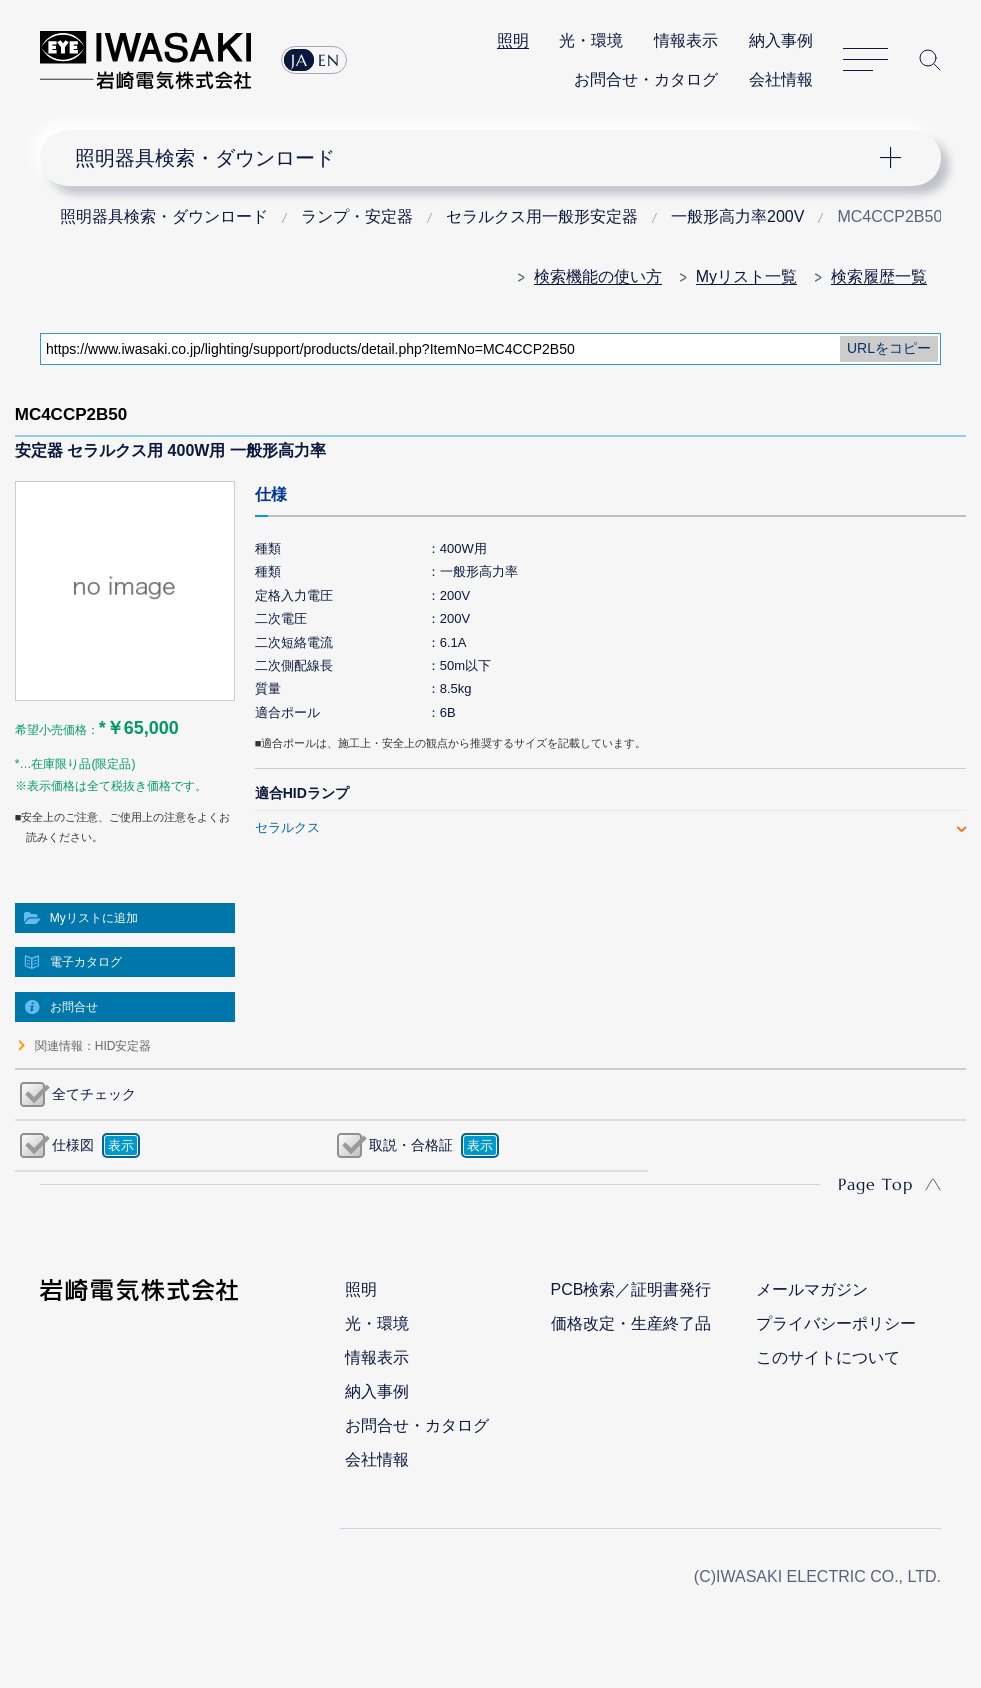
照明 (513, 40)
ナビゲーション (476, 158)
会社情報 (781, 79)
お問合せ (74, 1007)
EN (329, 60)
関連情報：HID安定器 (93, 1046)
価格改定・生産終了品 (631, 1323)
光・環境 (591, 40)
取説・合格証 (411, 1145)
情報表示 (686, 40)
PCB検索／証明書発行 (631, 1289)
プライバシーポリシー (836, 1323)
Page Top (875, 1184)
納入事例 (781, 40)
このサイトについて (828, 1357)
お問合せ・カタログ (646, 79)
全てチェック (94, 1094)
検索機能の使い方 (598, 276)
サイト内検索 (930, 60)
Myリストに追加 (94, 918)
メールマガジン (812, 1289)
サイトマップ (865, 60)
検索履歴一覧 (879, 276)
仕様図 (73, 1145)
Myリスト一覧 (746, 276)
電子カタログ (86, 962)
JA (299, 60)
